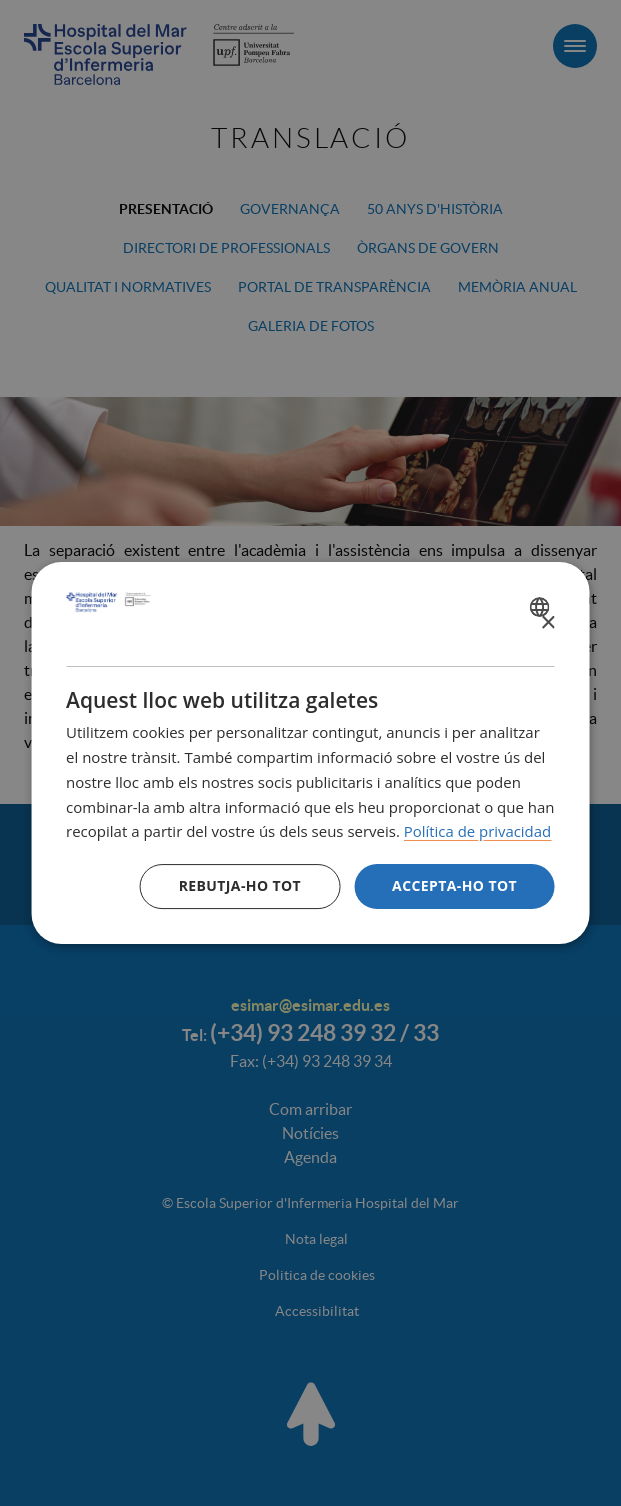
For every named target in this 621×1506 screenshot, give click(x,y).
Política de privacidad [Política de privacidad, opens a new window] (478, 831)
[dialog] (310, 753)
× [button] (547, 623)
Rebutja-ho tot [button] (240, 885)
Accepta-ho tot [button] (454, 885)
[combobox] (542, 607)
